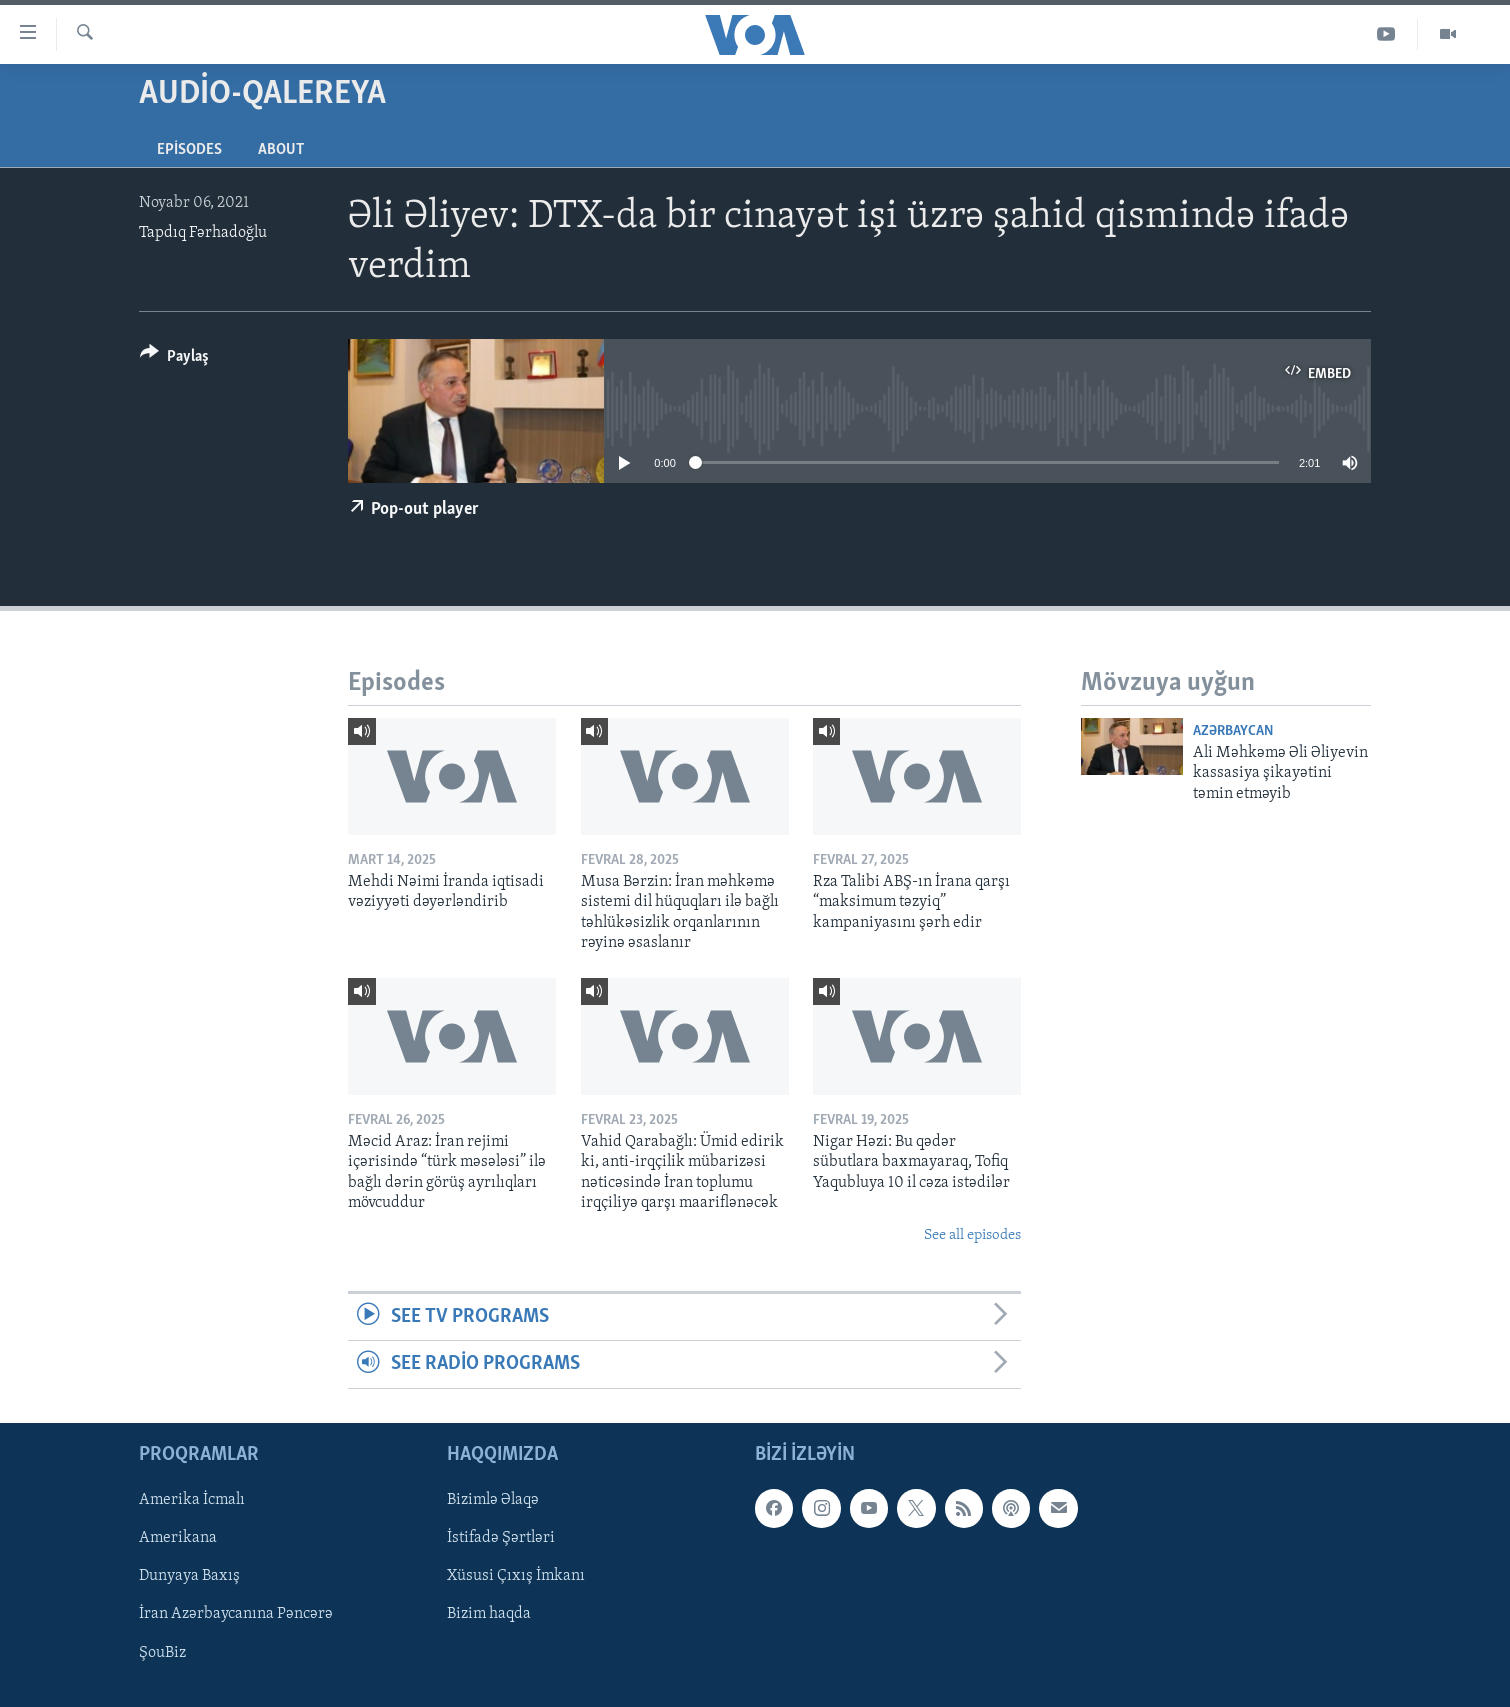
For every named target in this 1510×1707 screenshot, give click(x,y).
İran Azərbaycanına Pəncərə (236, 1614)
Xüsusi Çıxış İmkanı (516, 1576)
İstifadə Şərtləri (501, 1538)
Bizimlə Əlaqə (493, 1500)
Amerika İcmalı (192, 1500)
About (281, 150)
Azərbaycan (1233, 731)
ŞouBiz (162, 1652)
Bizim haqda (489, 1614)
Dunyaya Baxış (189, 1576)
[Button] (174, 359)
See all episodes (972, 1235)
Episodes (189, 150)
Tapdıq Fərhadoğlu (203, 233)
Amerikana (178, 1538)
